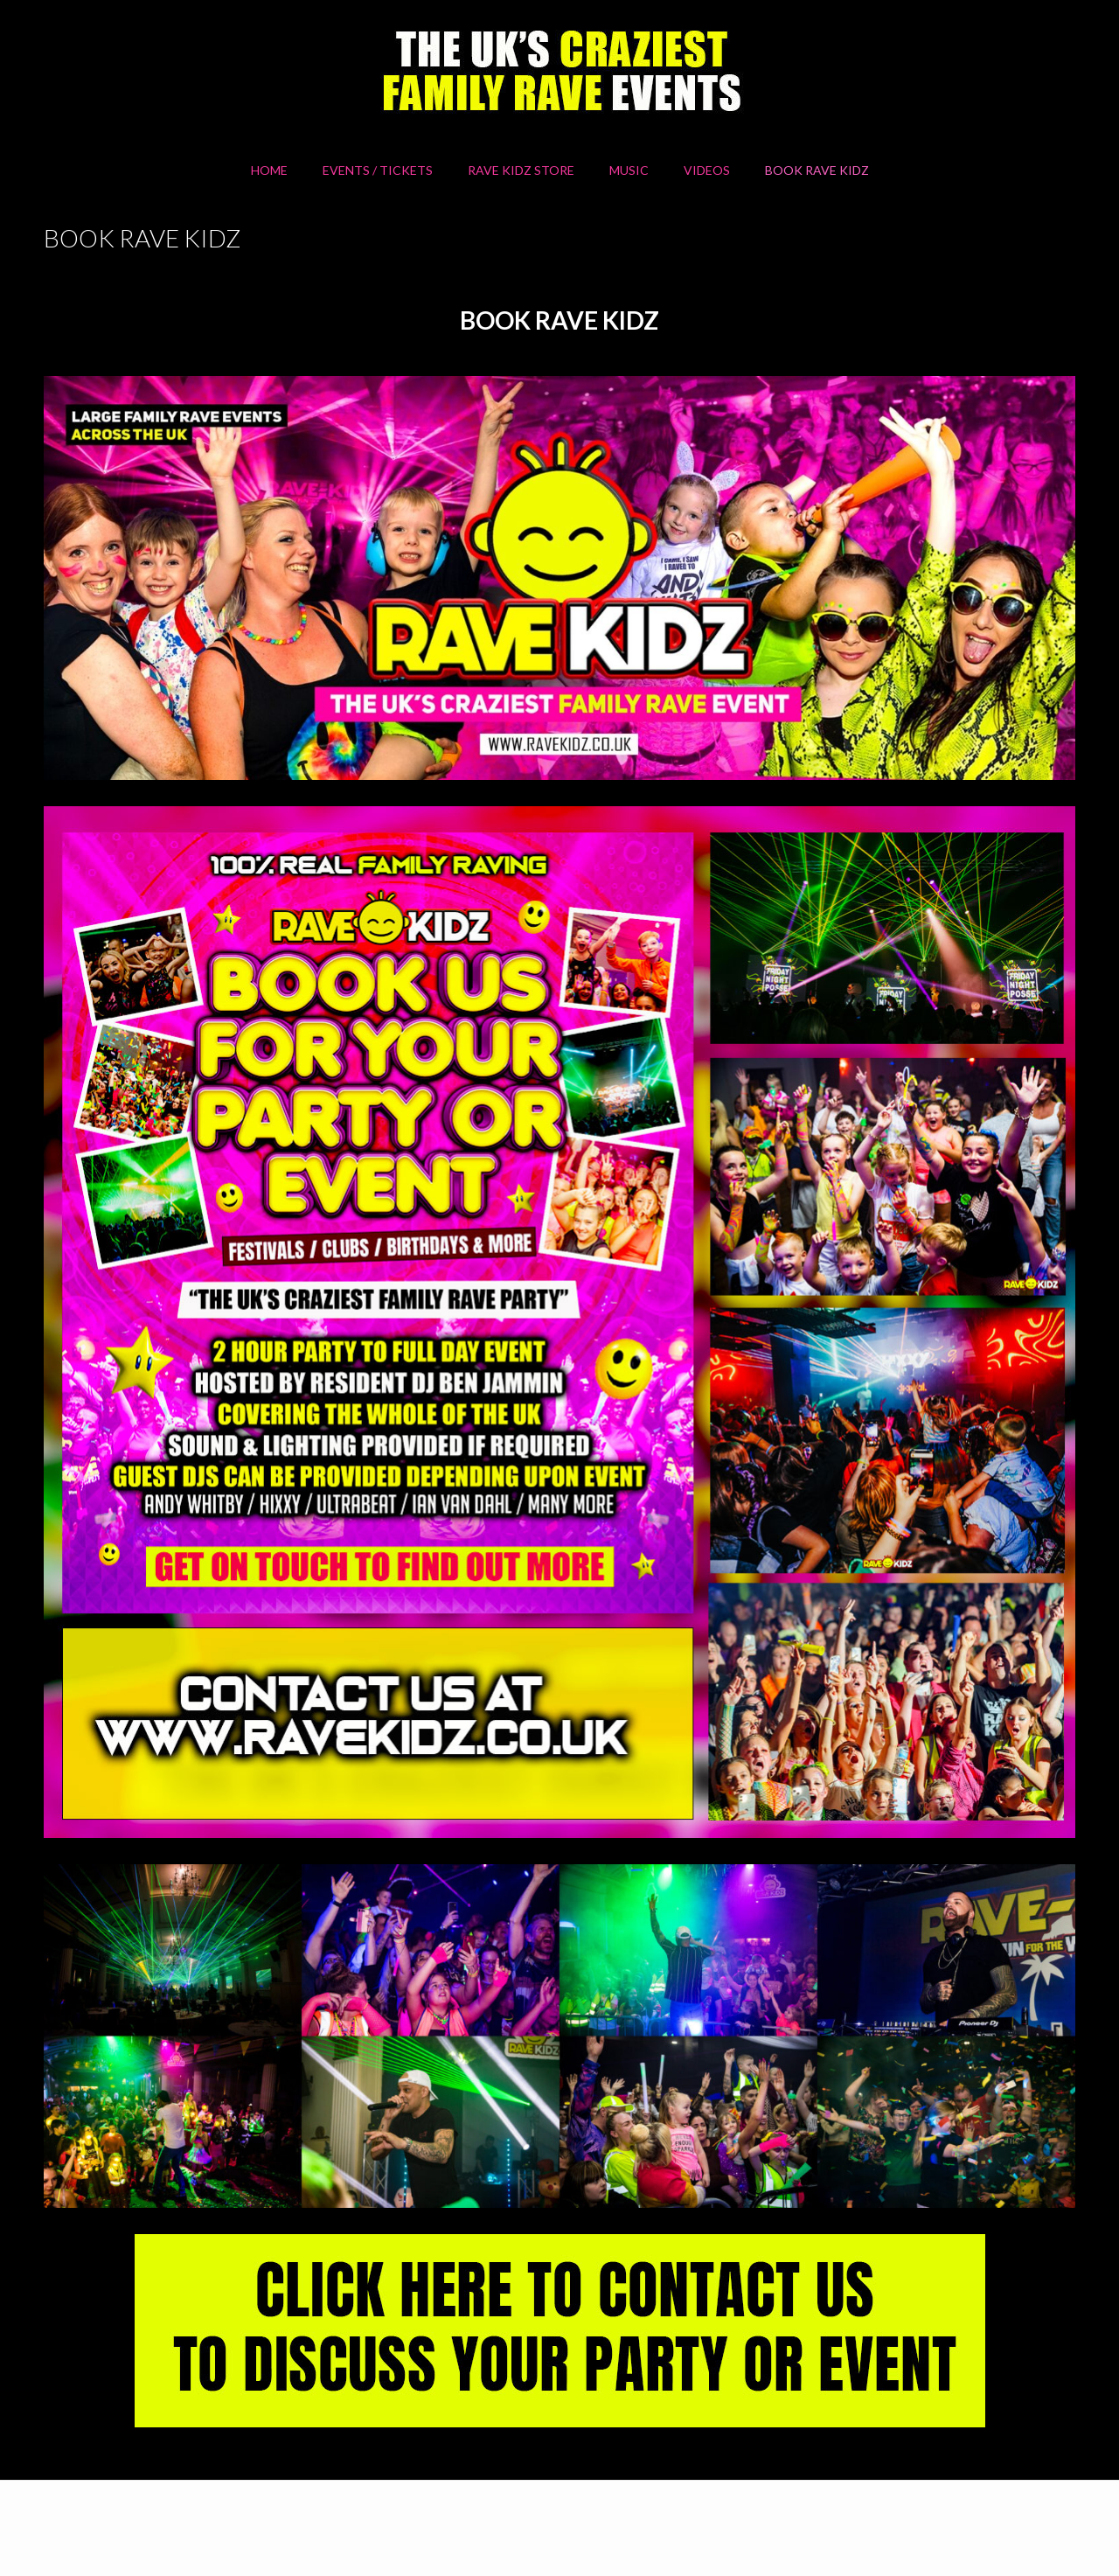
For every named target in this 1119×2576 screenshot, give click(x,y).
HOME (269, 170)
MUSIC (629, 170)
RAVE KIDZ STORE (521, 170)
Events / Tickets (378, 170)
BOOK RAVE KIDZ (817, 170)
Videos (707, 170)
